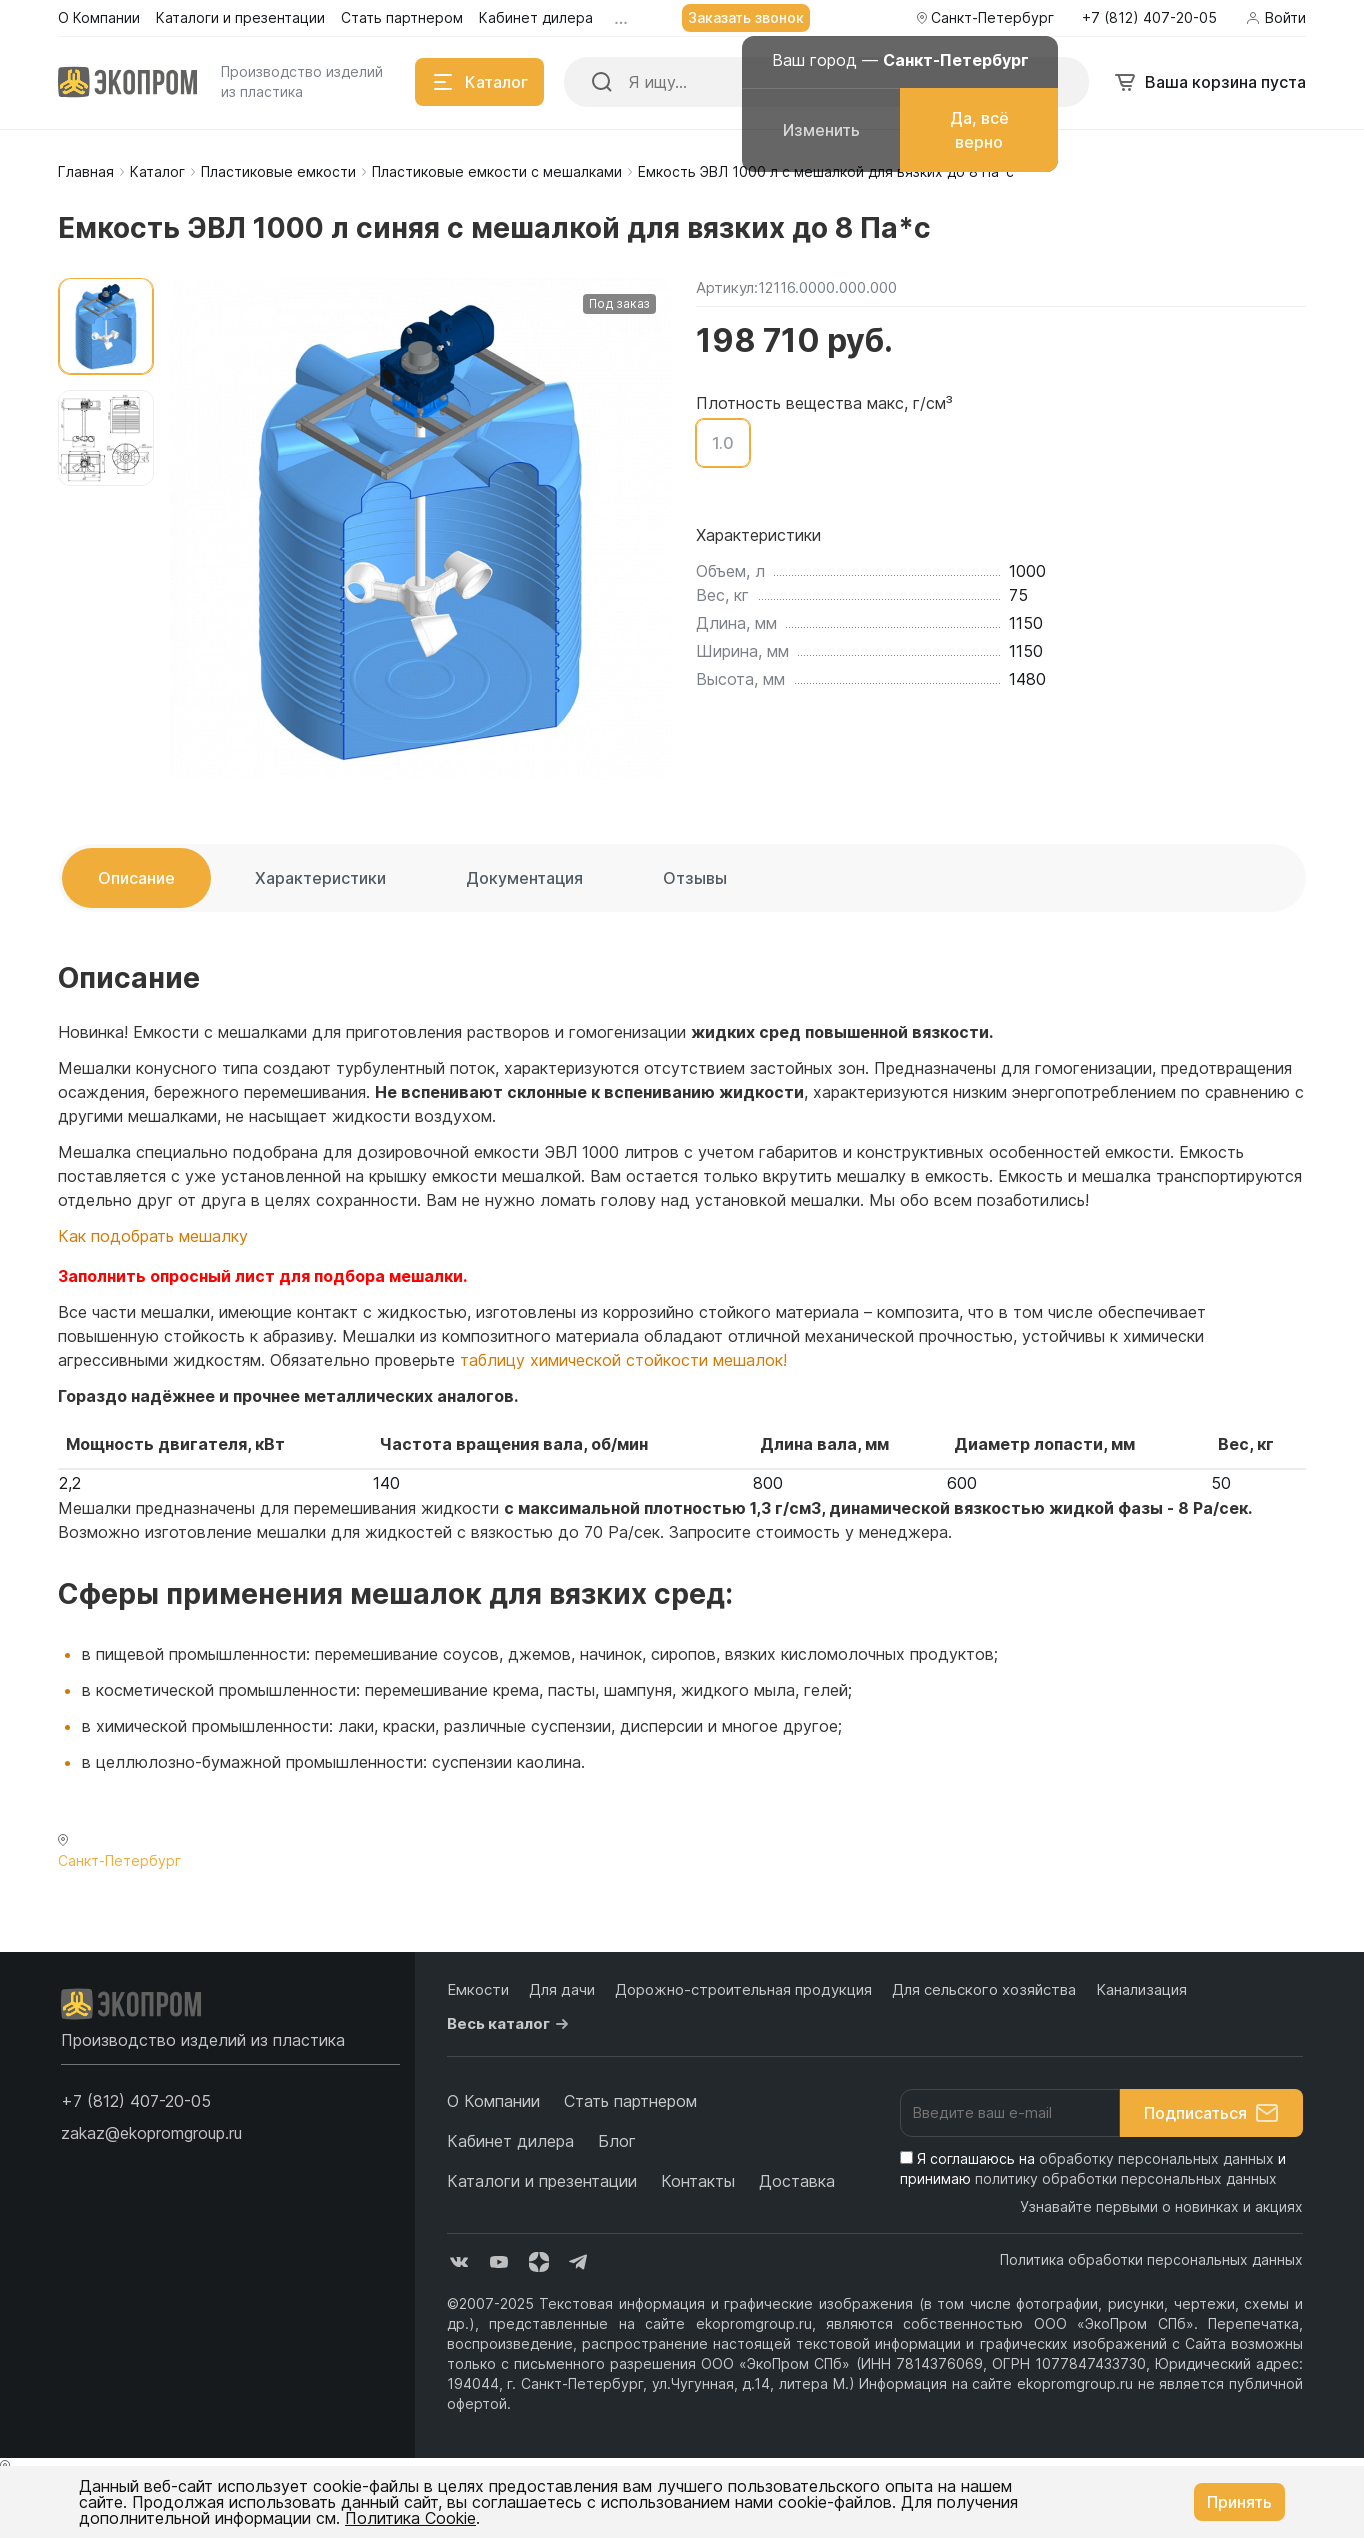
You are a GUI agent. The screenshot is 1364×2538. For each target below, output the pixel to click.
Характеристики (320, 878)
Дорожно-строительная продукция (743, 1989)
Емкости (478, 1989)
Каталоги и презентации (542, 2181)
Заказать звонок (746, 17)
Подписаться (1211, 2113)
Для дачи (562, 1989)
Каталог (157, 171)
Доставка (797, 2181)
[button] (136, 2101)
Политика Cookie (410, 2518)
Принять (1239, 2502)
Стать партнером (630, 2101)
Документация (524, 878)
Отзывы (695, 878)
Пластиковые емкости (278, 171)
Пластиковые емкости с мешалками (497, 171)
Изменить (821, 130)
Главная (86, 171)
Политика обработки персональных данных (1151, 2259)
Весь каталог (510, 2024)
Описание (136, 878)
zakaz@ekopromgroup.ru (151, 2133)
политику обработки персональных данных (1126, 2178)
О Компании (493, 2101)
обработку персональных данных (1156, 2158)
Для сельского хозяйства (984, 1989)
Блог (617, 2141)
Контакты (698, 2181)
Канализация (1141, 1989)
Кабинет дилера (510, 2141)
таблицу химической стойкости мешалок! (623, 1360)
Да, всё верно (979, 130)
